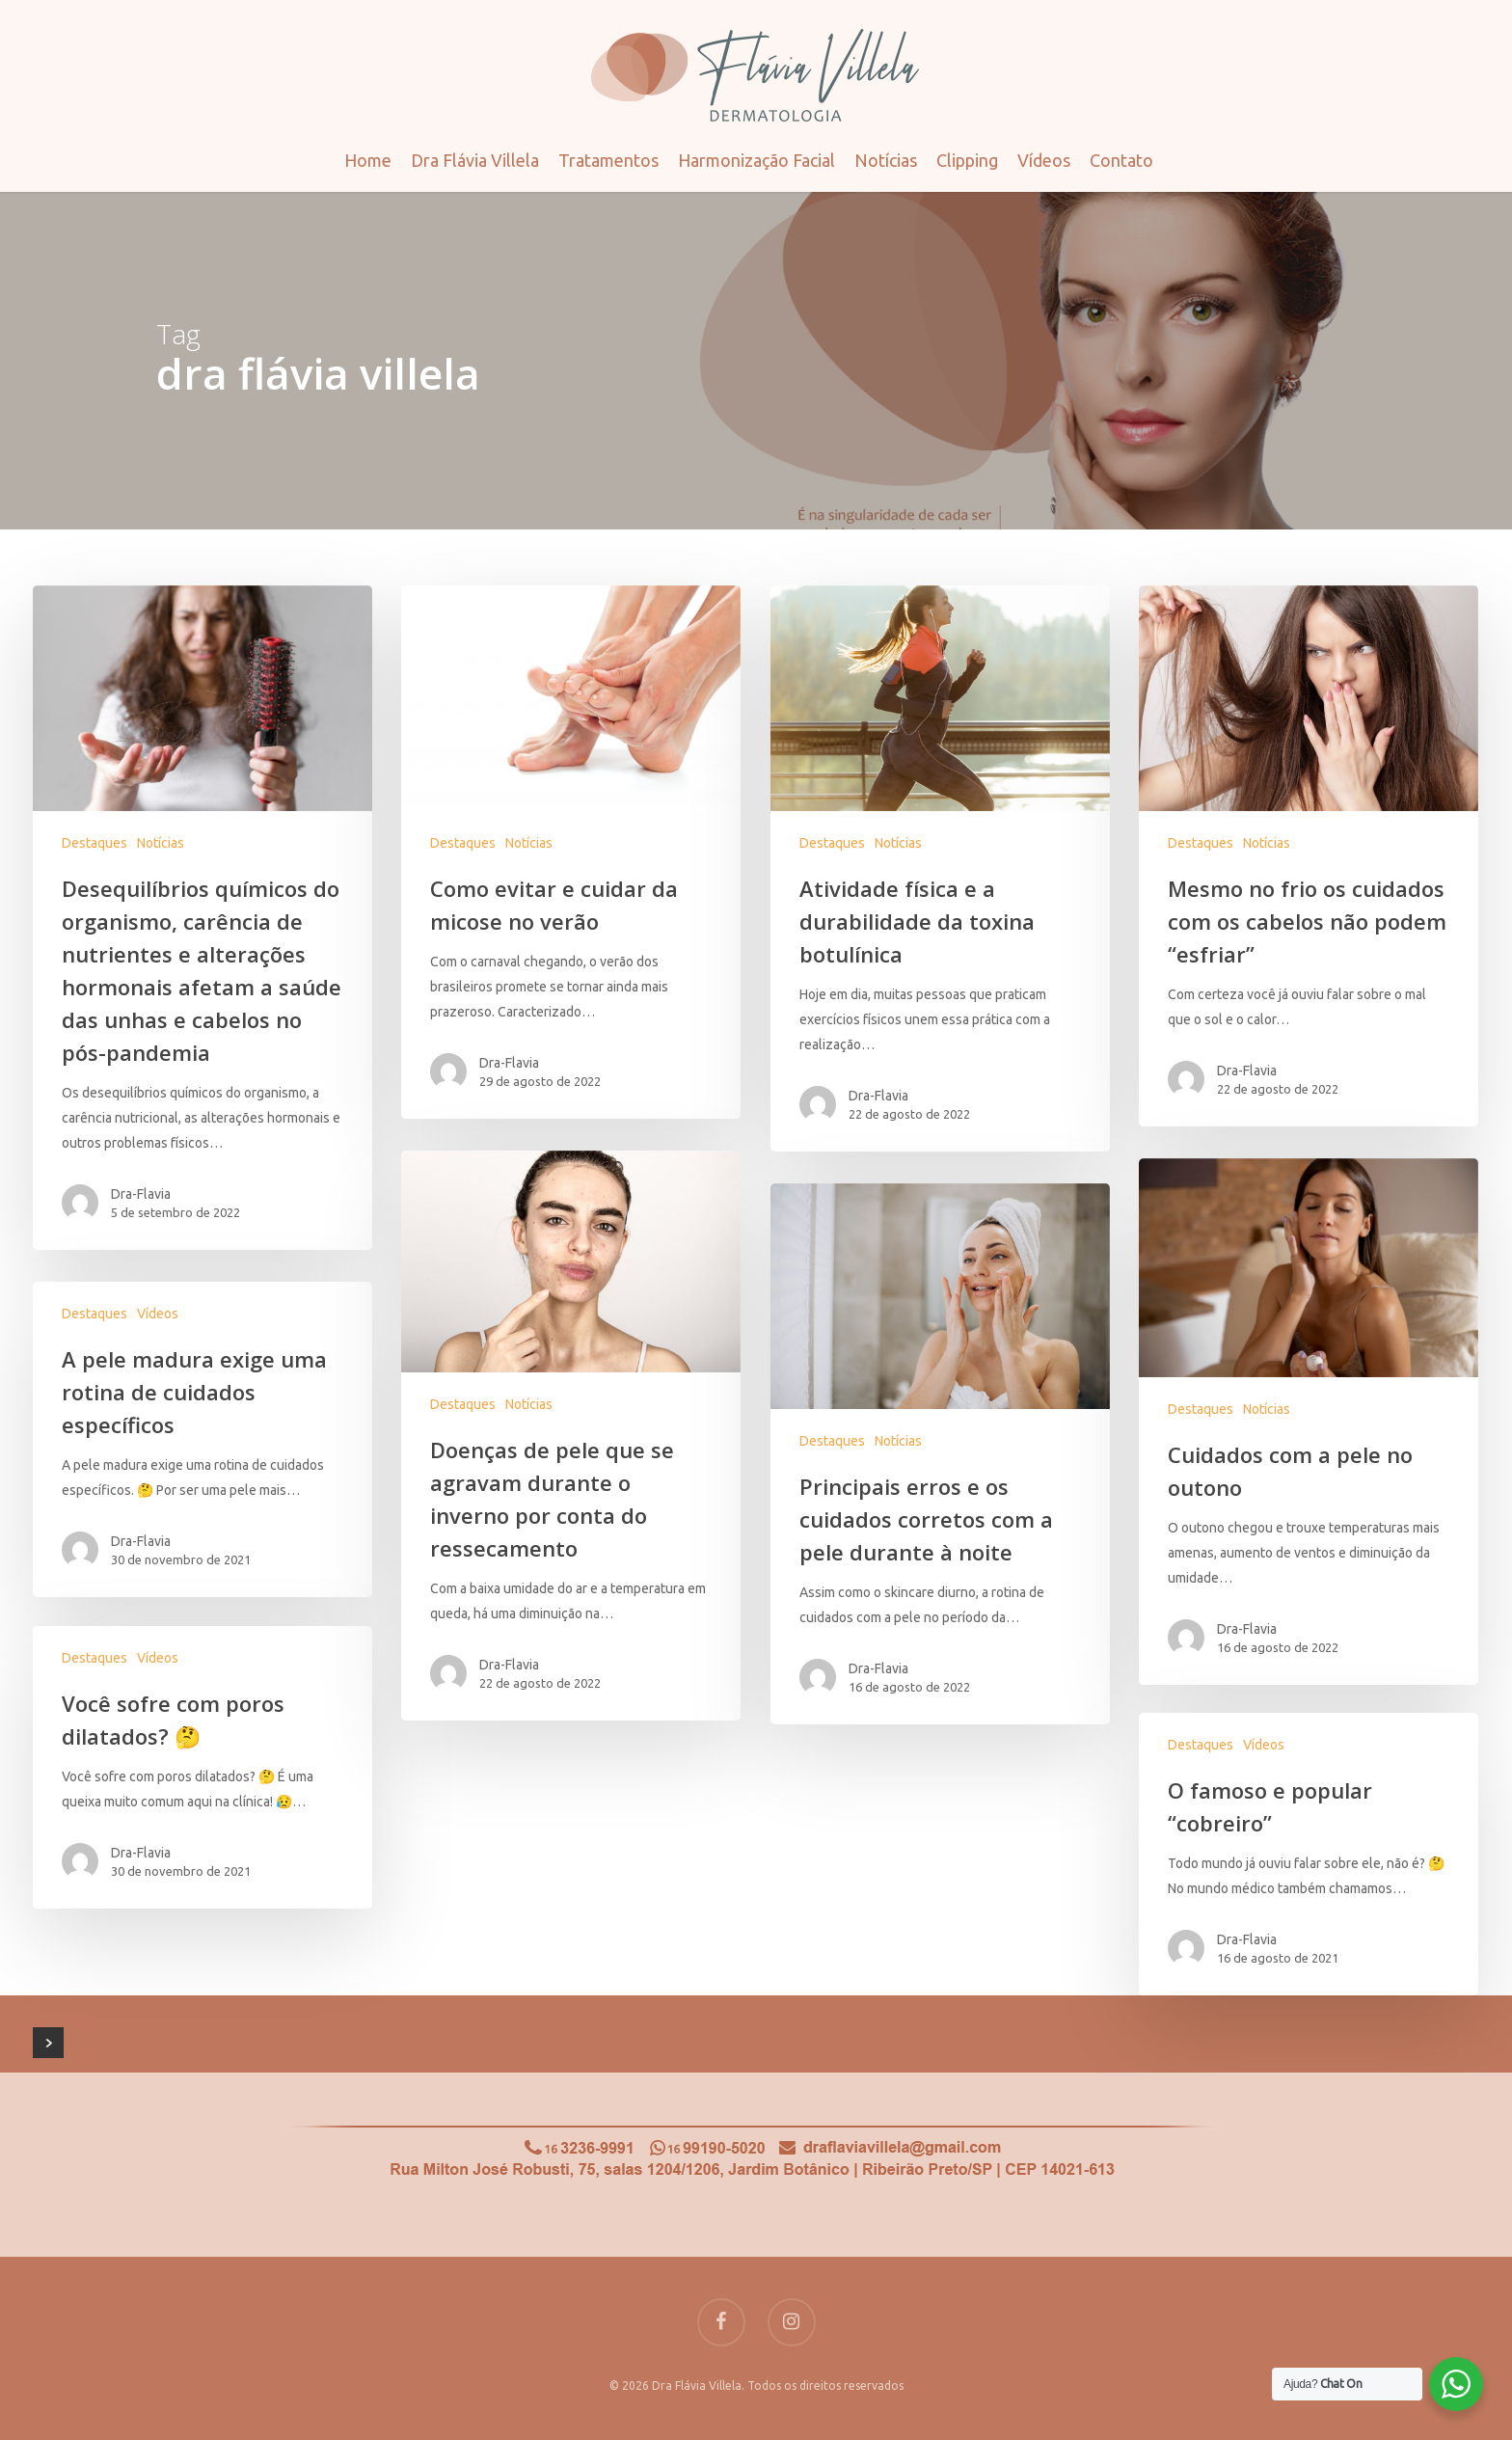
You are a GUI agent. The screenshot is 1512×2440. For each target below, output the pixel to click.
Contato (1121, 160)
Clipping (967, 160)
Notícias (885, 160)
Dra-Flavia (141, 1194)
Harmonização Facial (756, 160)
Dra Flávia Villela (475, 160)
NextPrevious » (48, 2042)
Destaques (94, 843)
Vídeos (1043, 160)
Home (368, 160)
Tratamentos (608, 160)
